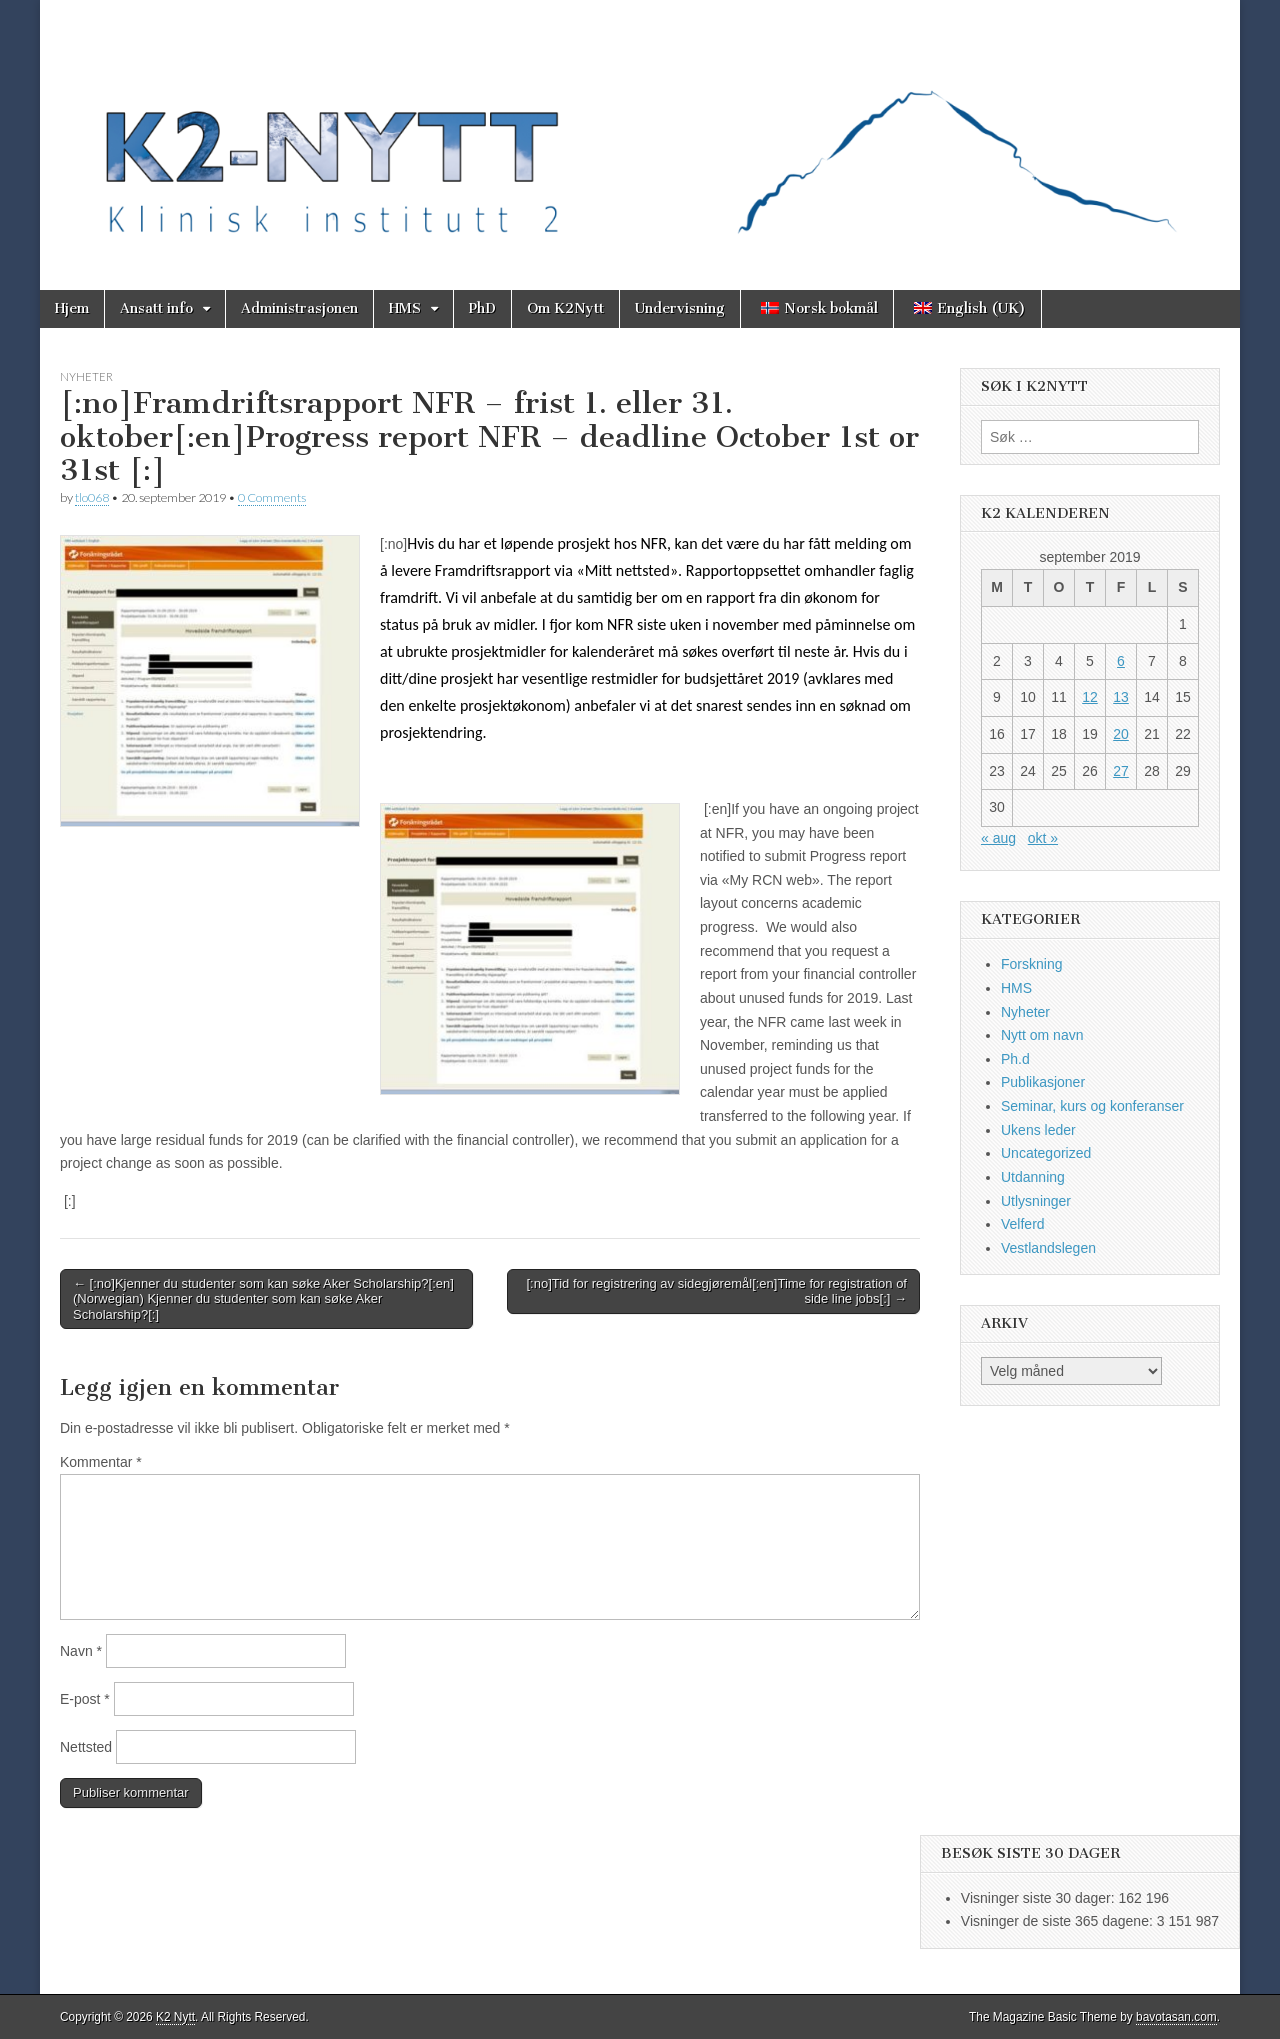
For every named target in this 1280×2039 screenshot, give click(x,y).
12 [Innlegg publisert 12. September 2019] (1090, 697)
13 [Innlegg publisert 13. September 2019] (1121, 697)
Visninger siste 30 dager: (1040, 1898)
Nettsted (86, 1747)
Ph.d (1015, 1059)
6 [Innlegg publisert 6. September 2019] (1121, 661)
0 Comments (272, 497)
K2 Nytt (175, 2017)
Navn (81, 1651)
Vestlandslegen (1048, 1248)
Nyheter (86, 376)
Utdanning (1033, 1177)
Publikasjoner (1043, 1082)
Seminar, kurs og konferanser (1092, 1106)
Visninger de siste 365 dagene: (1059, 1921)
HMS (405, 308)
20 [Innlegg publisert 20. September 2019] (1121, 734)
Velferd (1023, 1224)
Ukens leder (1038, 1130)
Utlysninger (1036, 1201)
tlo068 (92, 497)
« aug (998, 838)
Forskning (1031, 964)
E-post (85, 1699)
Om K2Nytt (565, 308)
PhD (482, 308)
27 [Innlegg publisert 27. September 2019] (1121, 771)
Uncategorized (1046, 1153)
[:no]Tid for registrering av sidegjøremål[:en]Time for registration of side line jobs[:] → (716, 1291)
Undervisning (680, 308)
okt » (1043, 838)
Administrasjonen (299, 308)
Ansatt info (156, 308)
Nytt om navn (1042, 1035)
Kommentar (101, 1462)
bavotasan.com (1176, 2017)
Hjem (72, 308)
